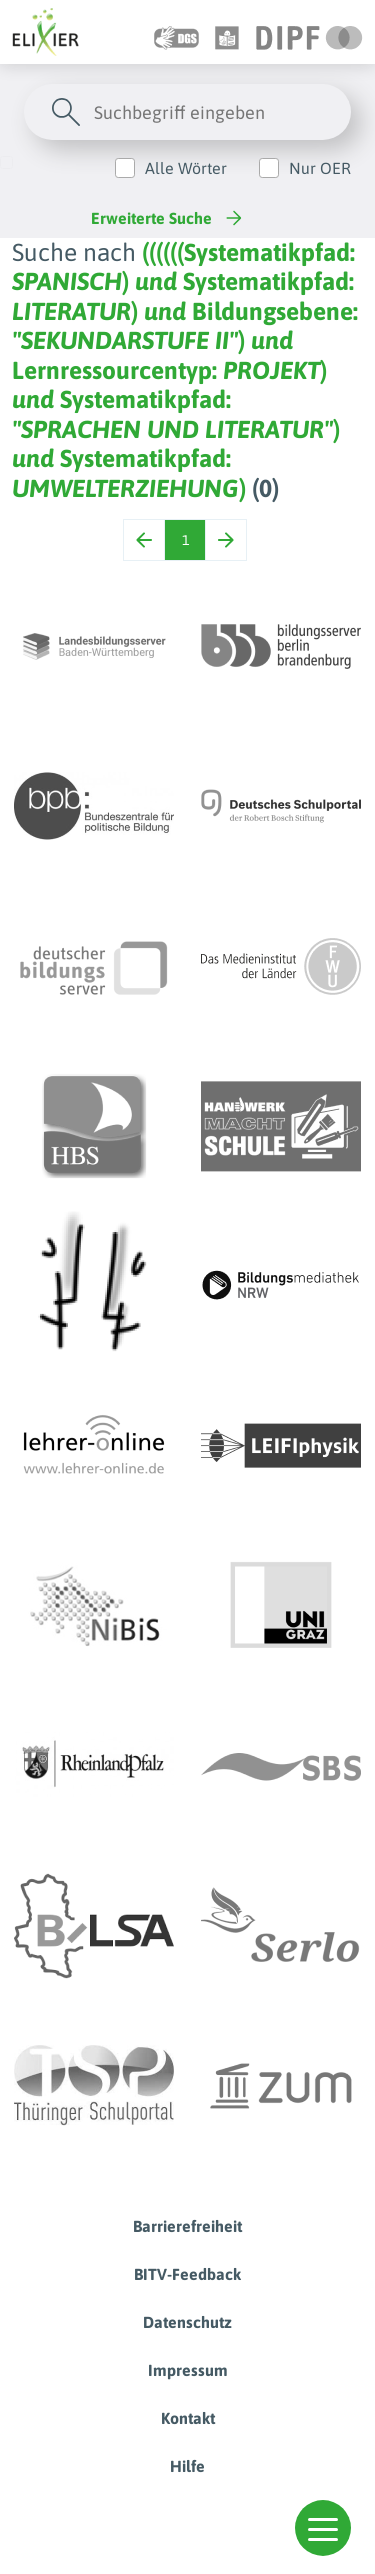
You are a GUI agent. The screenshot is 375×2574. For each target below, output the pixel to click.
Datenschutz (187, 2322)
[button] (323, 2528)
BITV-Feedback (187, 2274)
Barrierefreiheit (187, 2226)
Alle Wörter (186, 168)
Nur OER (320, 168)
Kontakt (188, 2418)
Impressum (188, 2370)
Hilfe (187, 2466)
